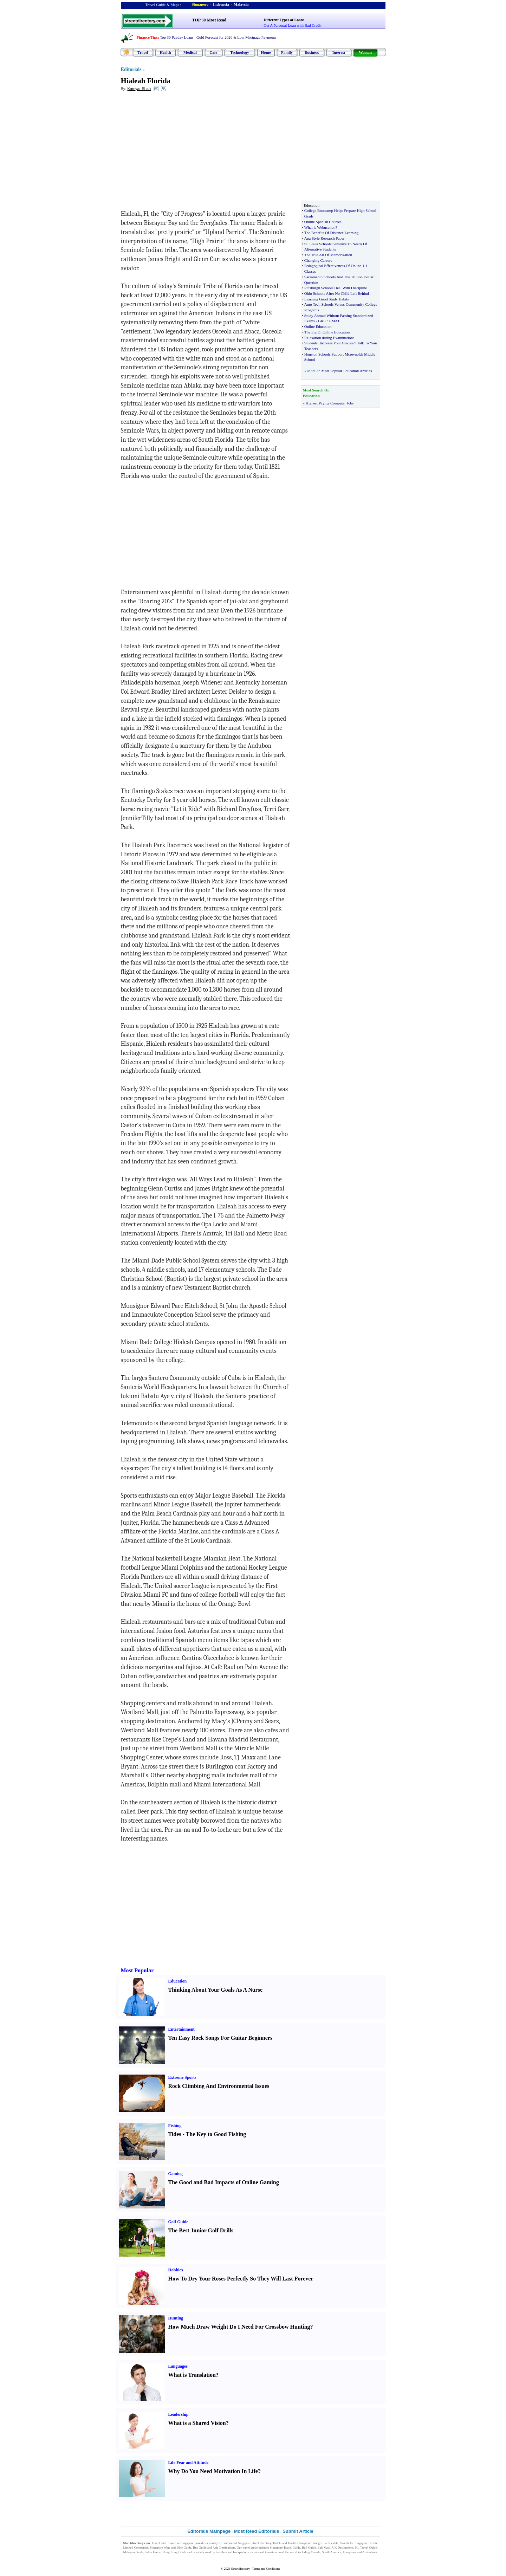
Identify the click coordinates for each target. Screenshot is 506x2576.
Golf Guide (178, 2221)
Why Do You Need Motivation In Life (213, 2471)
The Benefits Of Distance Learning (331, 233)
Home (266, 52)
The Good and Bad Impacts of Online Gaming (223, 2182)
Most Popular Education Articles (346, 371)
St (305, 244)
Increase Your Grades (336, 343)
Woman (365, 52)
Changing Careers (318, 260)
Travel (142, 52)
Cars (213, 52)
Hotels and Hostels (285, 2543)
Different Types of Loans (284, 20)
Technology (239, 52)
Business (312, 52)
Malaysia (241, 4)
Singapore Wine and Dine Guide (171, 2547)
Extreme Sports (182, 2077)
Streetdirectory (240, 2568)
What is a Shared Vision (197, 2423)
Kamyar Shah (139, 88)
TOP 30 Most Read (209, 20)
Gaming (175, 2173)
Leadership (178, 2414)
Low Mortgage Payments (256, 37)
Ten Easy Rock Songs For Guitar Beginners (220, 2038)
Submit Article (298, 2531)
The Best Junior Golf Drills (201, 2230)
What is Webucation (320, 227)
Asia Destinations (224, 2547)
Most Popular (137, 1970)
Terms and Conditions (266, 2568)
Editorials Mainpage (209, 2531)
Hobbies (175, 2269)
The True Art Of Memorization (328, 255)
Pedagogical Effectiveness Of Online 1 (334, 266)
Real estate (331, 2543)
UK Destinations (342, 2547)
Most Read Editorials (256, 2531)
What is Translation (192, 2375)
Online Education (317, 326)
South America (331, 2552)
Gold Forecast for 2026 (214, 37)
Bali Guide (309, 2547)
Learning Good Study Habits (326, 299)
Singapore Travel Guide (285, 2547)
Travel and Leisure (164, 2543)
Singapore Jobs (133, 2556)
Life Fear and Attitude (188, 2462)
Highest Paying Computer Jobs (330, 403)
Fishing (175, 2125)
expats (255, 2552)
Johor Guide (153, 2552)
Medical (190, 52)
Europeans (349, 2552)
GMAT (334, 321)
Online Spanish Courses (323, 222)
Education (177, 1981)
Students (311, 343)
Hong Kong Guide (174, 2552)
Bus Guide (199, 2547)
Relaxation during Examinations (329, 338)
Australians (369, 2552)
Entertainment (181, 2029)
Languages (178, 2366)
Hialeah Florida (146, 81)
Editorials (131, 69)
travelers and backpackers (232, 2552)
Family (287, 52)
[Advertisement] (178, 148)
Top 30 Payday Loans (176, 37)
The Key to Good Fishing (216, 2134)
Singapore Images (311, 2543)
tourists (269, 2552)
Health (165, 52)
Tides (174, 2134)
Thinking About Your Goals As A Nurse (215, 1990)
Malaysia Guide (133, 2552)
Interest (338, 52)
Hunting (175, 2318)
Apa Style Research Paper (324, 238)
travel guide (250, 2547)
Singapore (200, 4)
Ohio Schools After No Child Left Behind (336, 293)
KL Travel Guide (366, 2547)
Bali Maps (323, 2547)
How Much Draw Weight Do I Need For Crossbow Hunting (239, 2327)
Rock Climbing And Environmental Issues (219, 2086)
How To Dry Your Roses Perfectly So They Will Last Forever (240, 2279)
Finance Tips (147, 37)
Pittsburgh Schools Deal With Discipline (335, 288)
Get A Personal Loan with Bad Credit (292, 25)
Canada (315, 2552)
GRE (322, 321)
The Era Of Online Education (327, 332)
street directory (261, 2543)
